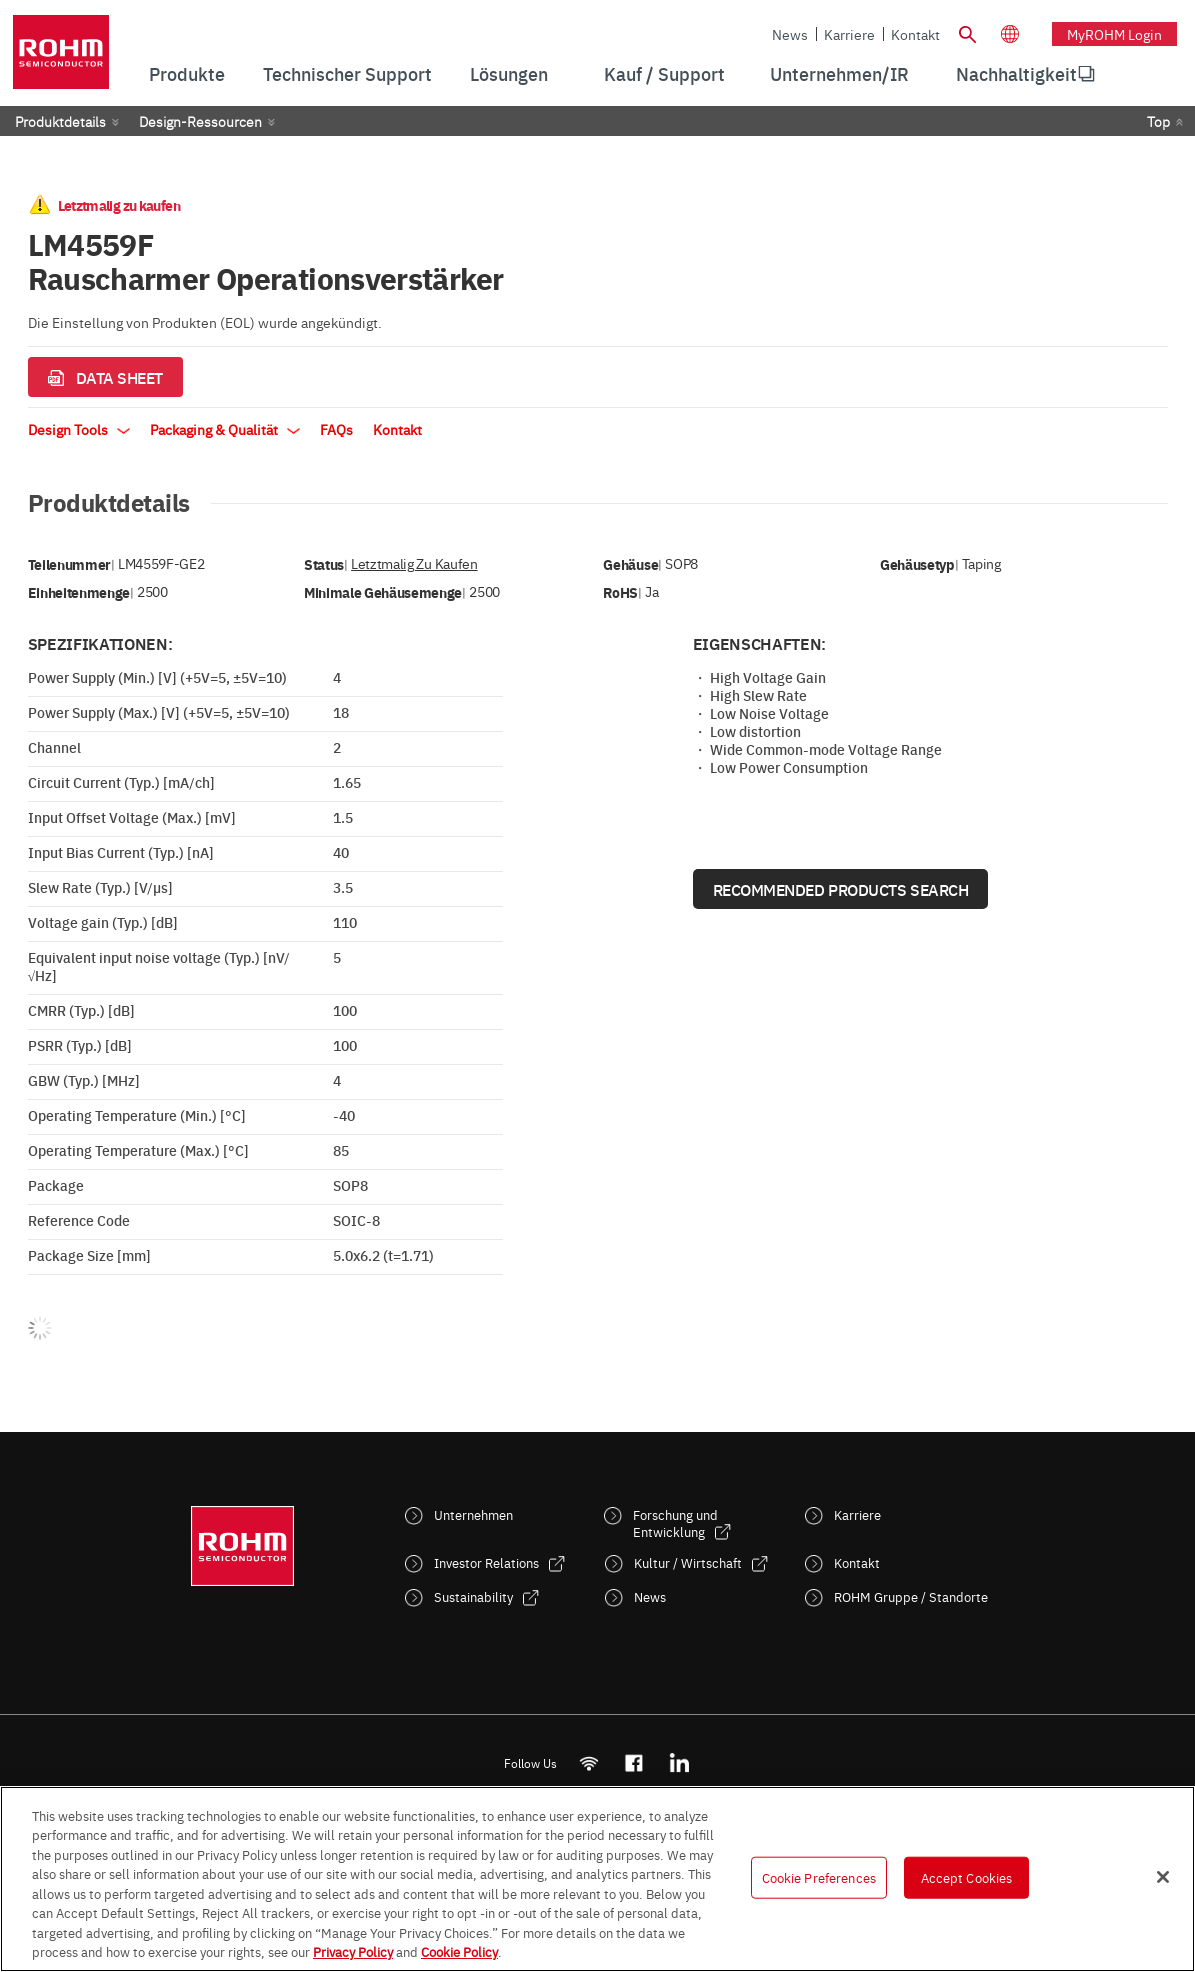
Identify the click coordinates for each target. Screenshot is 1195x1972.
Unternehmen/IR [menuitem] (839, 73)
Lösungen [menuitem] (509, 73)
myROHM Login (1114, 34)
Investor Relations (486, 1562)
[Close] (1163, 1877)
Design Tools (79, 429)
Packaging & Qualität (225, 429)
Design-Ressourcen (200, 121)
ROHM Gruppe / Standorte (911, 1596)
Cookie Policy (459, 1951)
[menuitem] (1016, 74)
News (790, 34)
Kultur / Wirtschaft (688, 1562)
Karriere (849, 34)
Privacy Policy (353, 1951)
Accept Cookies (967, 1877)
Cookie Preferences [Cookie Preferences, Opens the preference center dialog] (819, 1877)
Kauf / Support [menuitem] (664, 73)
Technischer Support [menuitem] (347, 73)
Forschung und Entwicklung (675, 1523)
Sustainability (473, 1596)
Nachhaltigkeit (1016, 73)
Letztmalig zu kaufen (414, 563)
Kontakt (915, 34)
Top (1158, 121)
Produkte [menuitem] (187, 73)
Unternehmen (473, 1514)
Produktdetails (60, 121)
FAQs (336, 429)
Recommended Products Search (841, 889)
